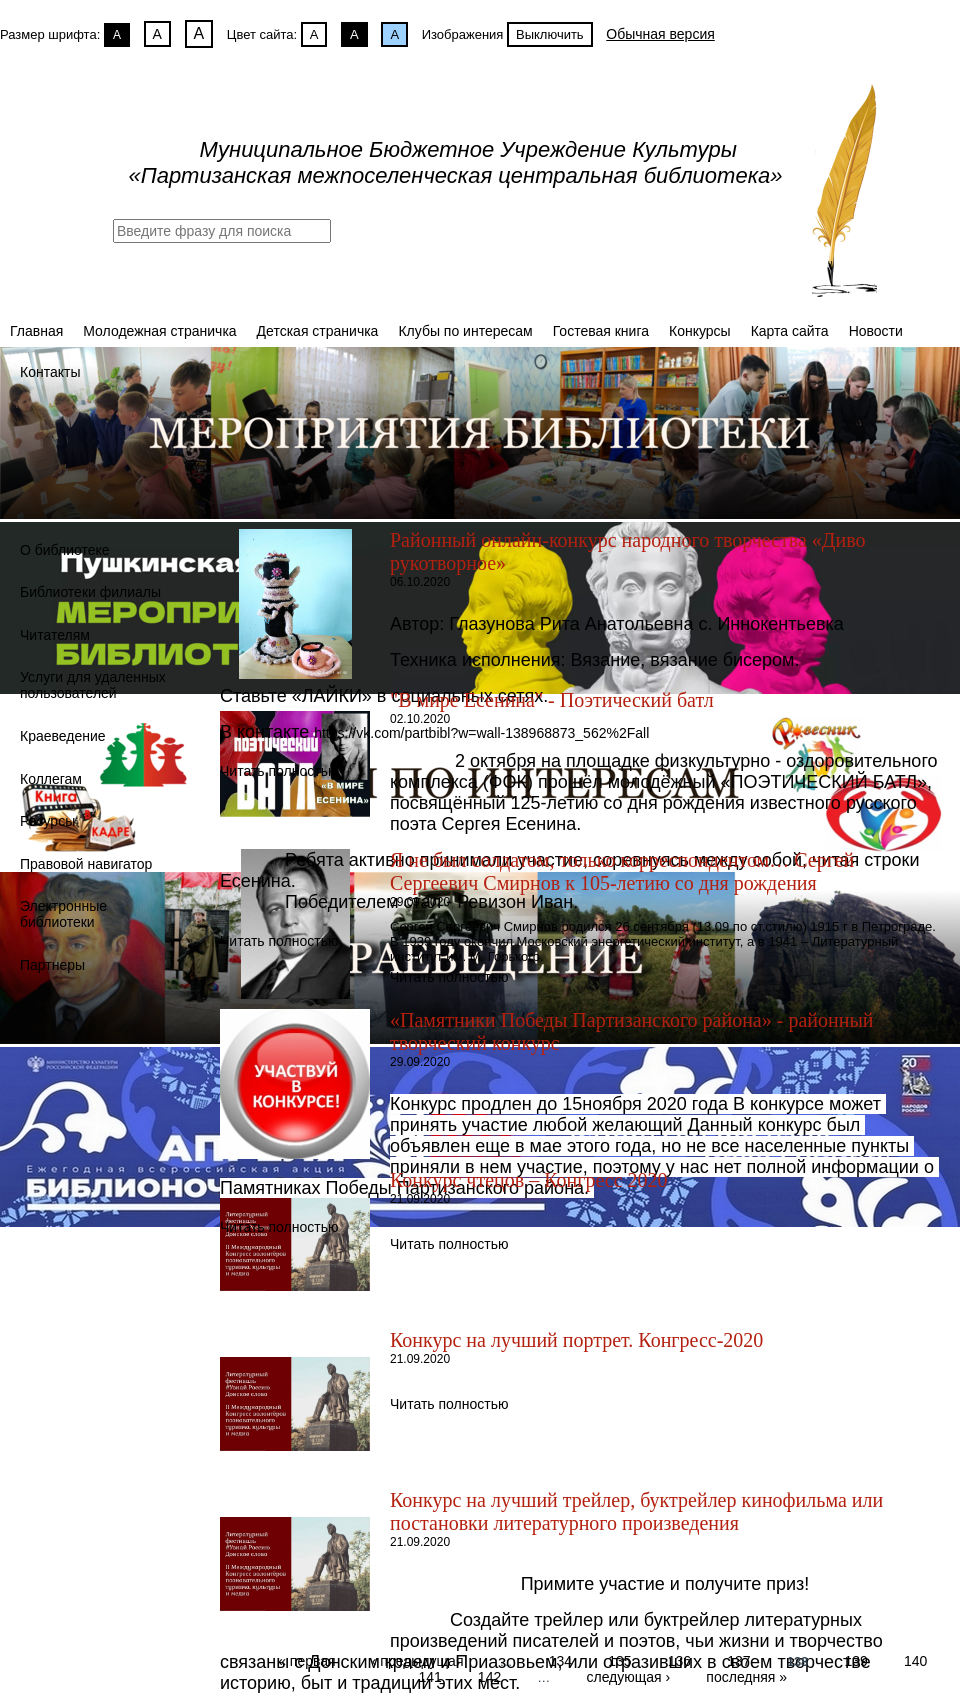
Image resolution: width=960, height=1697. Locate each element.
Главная (36, 331)
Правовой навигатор (86, 864)
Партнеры (52, 965)
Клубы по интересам (465, 331)
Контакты (50, 372)
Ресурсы (47, 821)
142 (489, 1676)
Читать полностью (279, 771)
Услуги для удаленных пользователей (93, 685)
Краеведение (63, 736)
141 (429, 1676)
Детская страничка (318, 331)
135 (619, 1660)
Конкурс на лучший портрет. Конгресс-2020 (576, 1340)
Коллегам (51, 779)
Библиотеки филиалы (90, 592)
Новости (876, 331)
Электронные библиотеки (63, 914)
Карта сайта (790, 331)
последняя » (746, 1676)
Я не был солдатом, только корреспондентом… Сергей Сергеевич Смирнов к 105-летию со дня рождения (622, 871)
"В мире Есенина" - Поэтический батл (552, 700)
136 (679, 1660)
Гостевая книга (601, 331)
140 (915, 1660)
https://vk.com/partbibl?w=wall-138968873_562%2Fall (481, 733)
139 (855, 1660)
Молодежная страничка (159, 331)
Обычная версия (660, 34)
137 (738, 1660)
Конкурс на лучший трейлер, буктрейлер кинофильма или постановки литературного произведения (636, 1511)
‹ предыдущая (418, 1660)
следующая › (628, 1676)
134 (560, 1660)
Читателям (55, 635)
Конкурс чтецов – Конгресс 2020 (529, 1180)
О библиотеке (65, 550)
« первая (306, 1660)
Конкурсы (700, 331)
